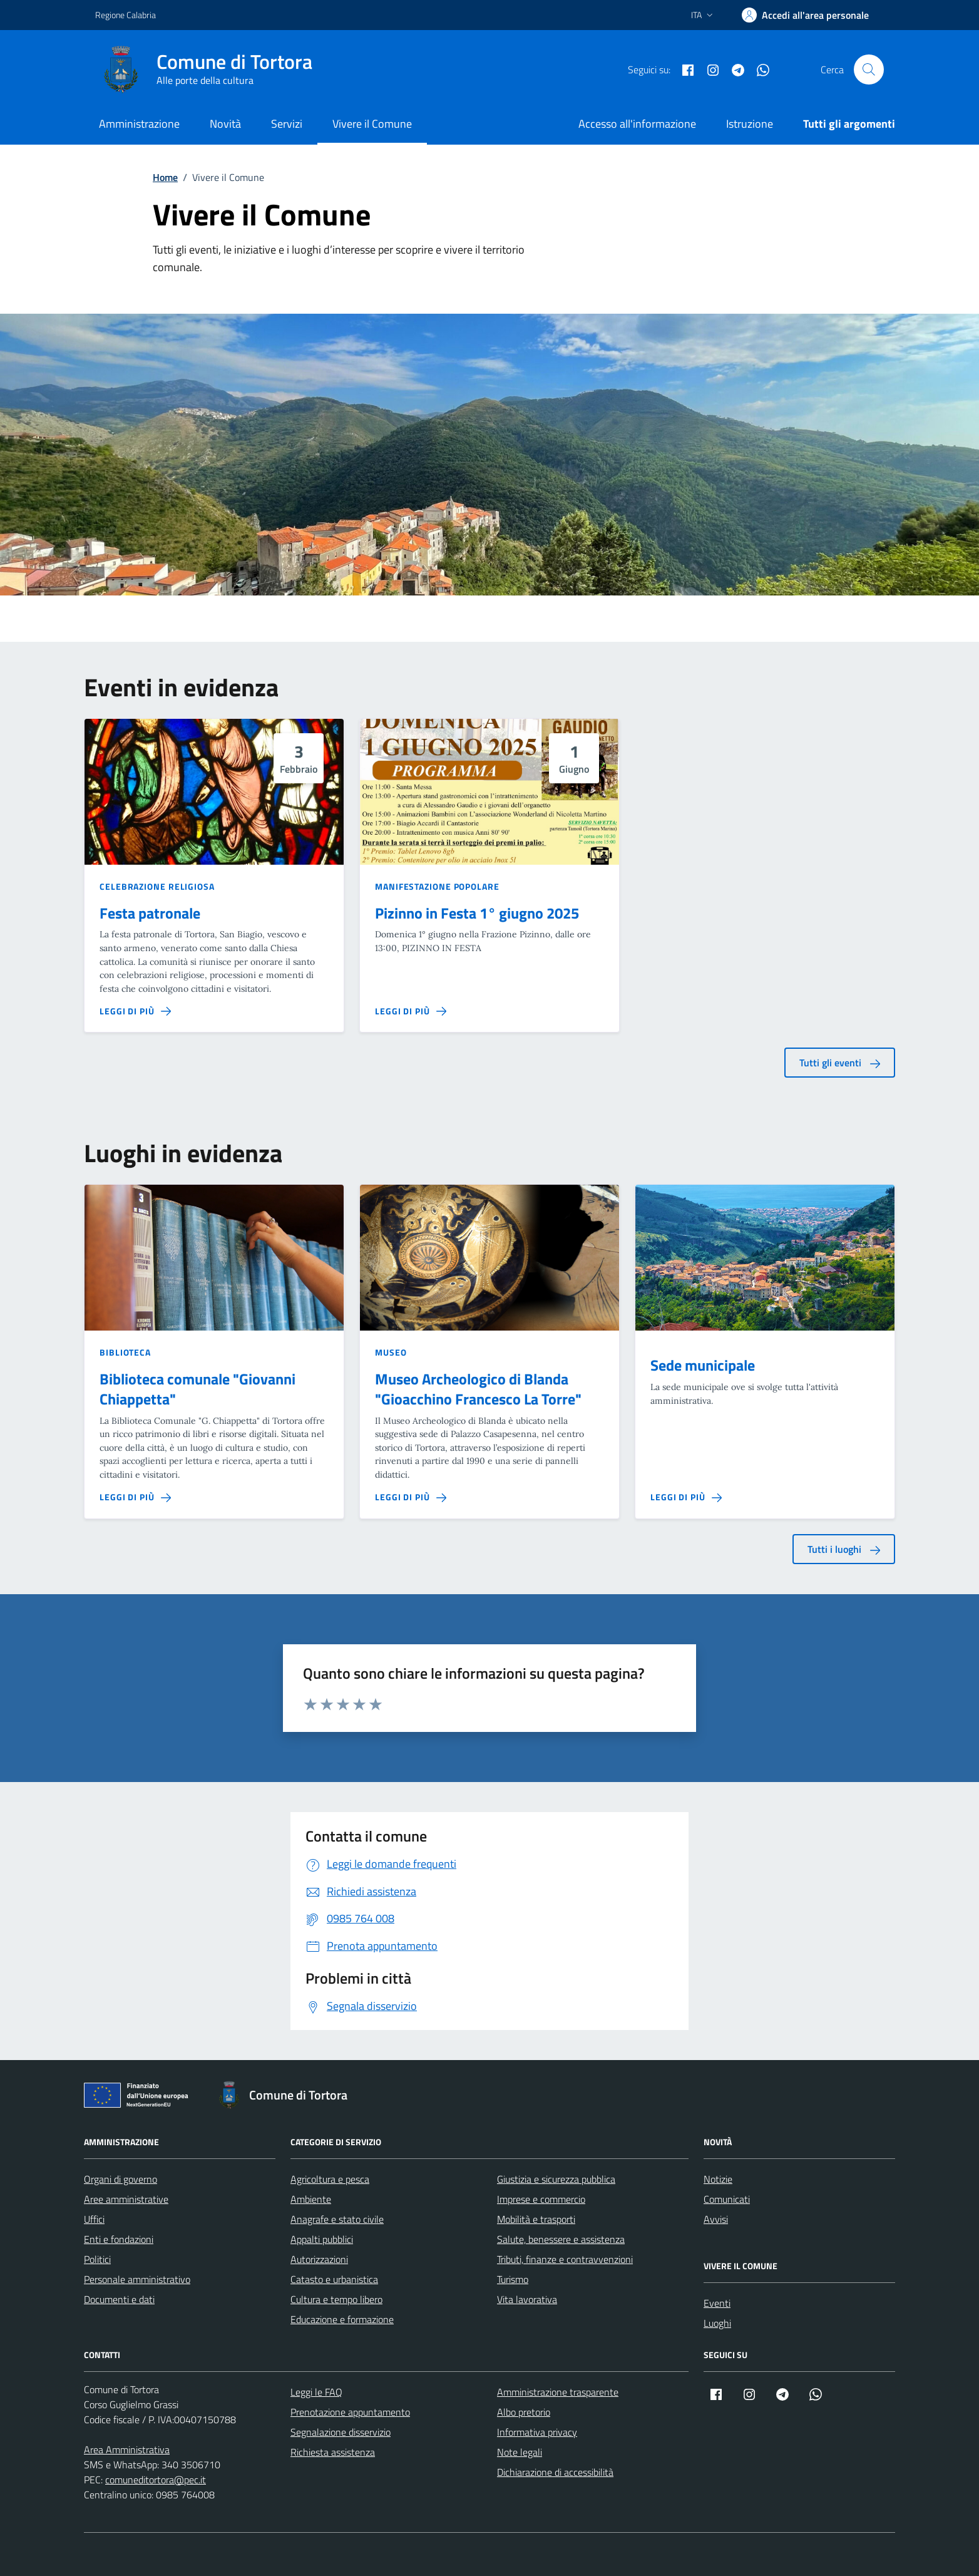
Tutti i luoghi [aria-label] (843, 1549)
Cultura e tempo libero (336, 2299)
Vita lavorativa (527, 2299)
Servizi (286, 123)
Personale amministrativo (137, 2279)
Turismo (512, 2279)
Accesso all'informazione (637, 123)
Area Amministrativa (127, 2449)
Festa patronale (150, 914)
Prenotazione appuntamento (350, 2411)
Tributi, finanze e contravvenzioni (565, 2259)
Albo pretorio (523, 2411)
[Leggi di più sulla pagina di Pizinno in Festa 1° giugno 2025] (410, 1011)
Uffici (94, 2219)
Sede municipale (702, 1366)
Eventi (717, 2303)
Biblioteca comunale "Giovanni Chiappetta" (197, 1389)
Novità (225, 123)
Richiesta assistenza (332, 2452)
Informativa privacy (537, 2431)
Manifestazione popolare (437, 886)
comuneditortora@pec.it (155, 2479)
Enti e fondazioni (118, 2239)
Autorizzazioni (319, 2259)
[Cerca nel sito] (869, 69)
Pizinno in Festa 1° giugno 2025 (477, 914)
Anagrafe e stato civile (337, 2219)
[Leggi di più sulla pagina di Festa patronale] (135, 1011)
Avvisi (716, 2219)
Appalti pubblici (321, 2239)
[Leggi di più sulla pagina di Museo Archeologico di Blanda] (410, 1497)
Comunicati (727, 2199)
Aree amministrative (126, 2199)
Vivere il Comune (372, 123)
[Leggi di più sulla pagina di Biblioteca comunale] (135, 1497)
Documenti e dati (119, 2299)
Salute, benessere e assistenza (561, 2239)
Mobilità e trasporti (536, 2219)
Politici (97, 2259)
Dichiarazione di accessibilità (555, 2472)
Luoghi (717, 2323)
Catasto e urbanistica (334, 2279)
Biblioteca (125, 1352)
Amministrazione (139, 123)
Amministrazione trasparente (557, 2391)
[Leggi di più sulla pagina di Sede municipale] (686, 1497)
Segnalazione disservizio (340, 2431)
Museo (391, 1352)
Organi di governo (120, 2179)
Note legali (519, 2452)
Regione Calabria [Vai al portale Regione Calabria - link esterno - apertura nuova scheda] (125, 14)
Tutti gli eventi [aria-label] (839, 1062)
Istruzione (749, 123)
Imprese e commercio (541, 2199)
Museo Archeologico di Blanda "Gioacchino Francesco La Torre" (478, 1389)
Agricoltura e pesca (329, 2179)
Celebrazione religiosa (157, 886)
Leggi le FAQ (316, 2391)
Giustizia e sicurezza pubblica (556, 2179)
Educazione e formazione (342, 2319)
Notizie (718, 2179)
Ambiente (310, 2199)
